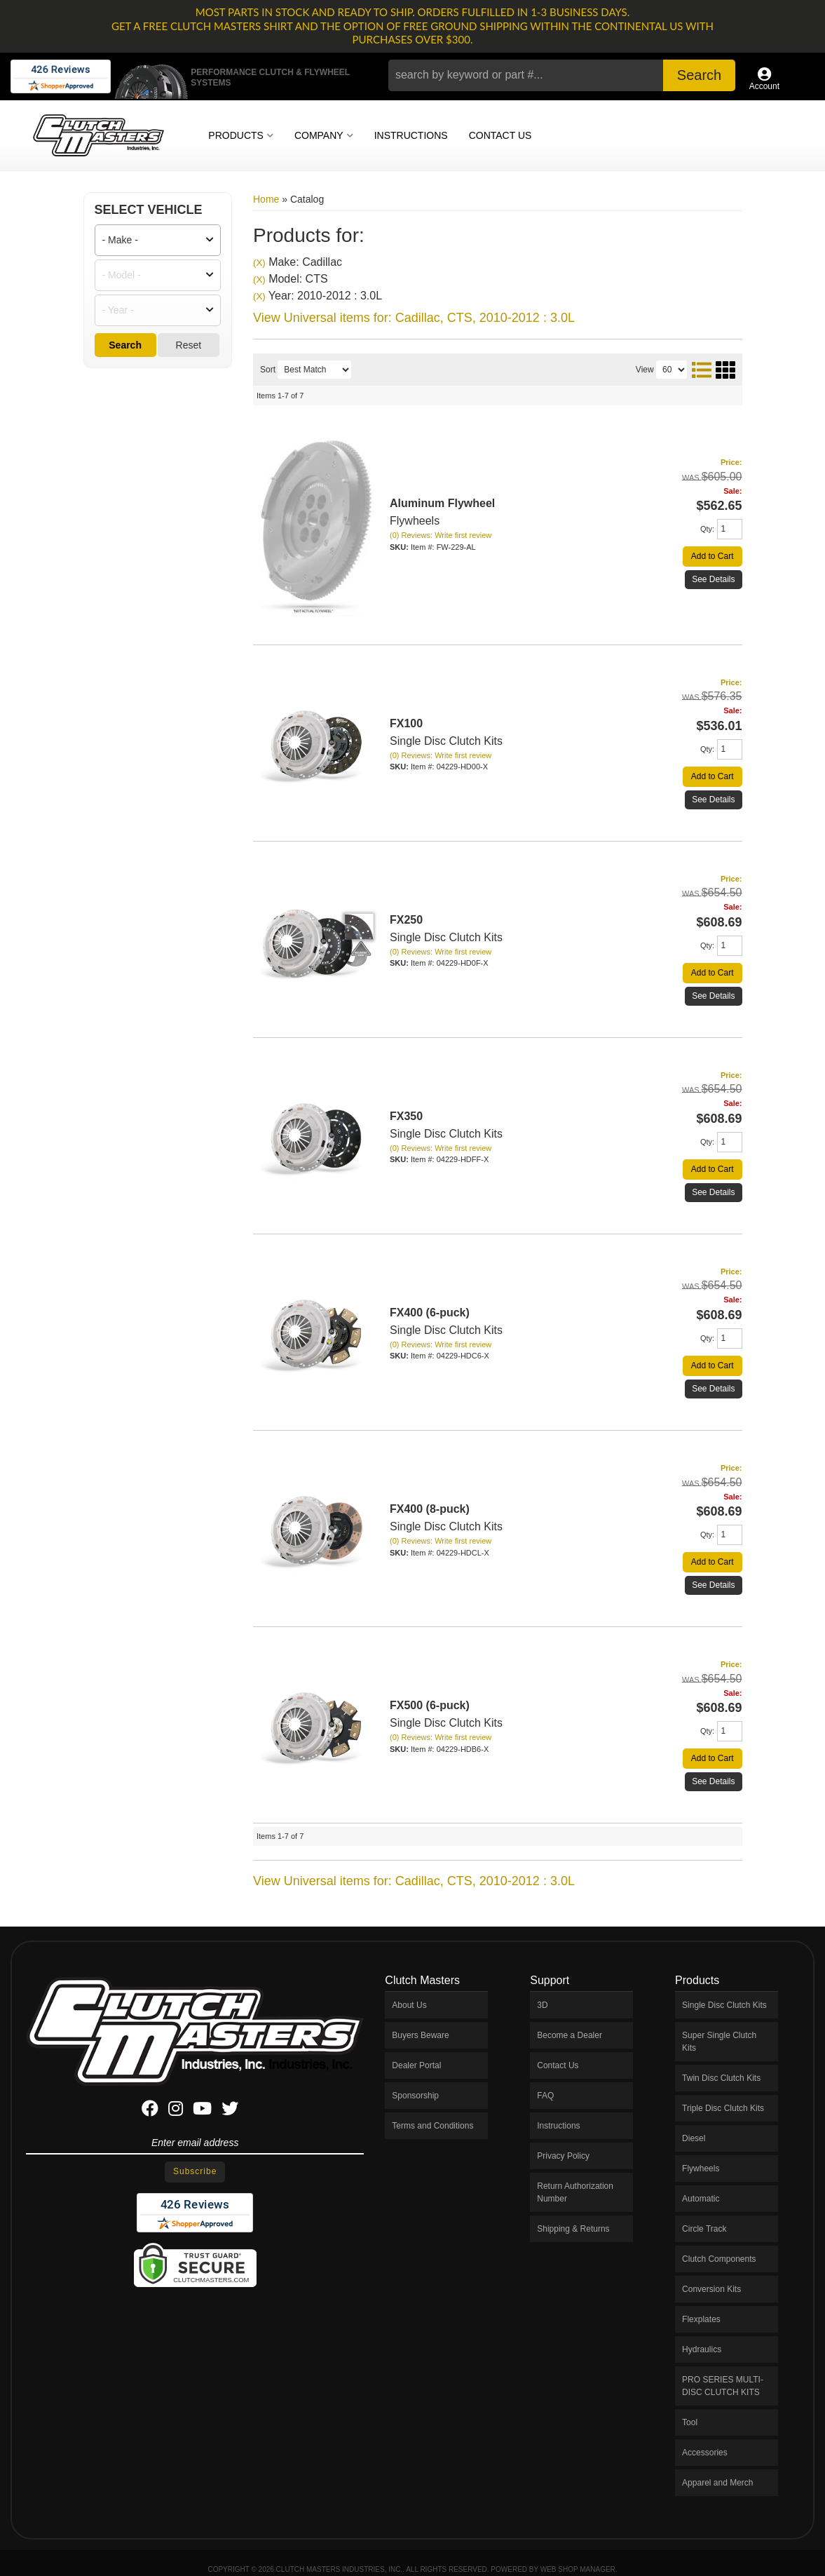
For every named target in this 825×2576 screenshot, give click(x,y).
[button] (561, 75)
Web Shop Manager (577, 2569)
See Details (713, 579)
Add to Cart (712, 556)
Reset (189, 345)
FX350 (406, 1116)
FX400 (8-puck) (430, 1509)
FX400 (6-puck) (430, 1313)
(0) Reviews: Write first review (440, 535)
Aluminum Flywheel (442, 503)
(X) (259, 262)
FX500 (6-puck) (430, 1705)
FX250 (406, 920)
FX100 (406, 723)
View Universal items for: (414, 318)
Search (125, 345)
